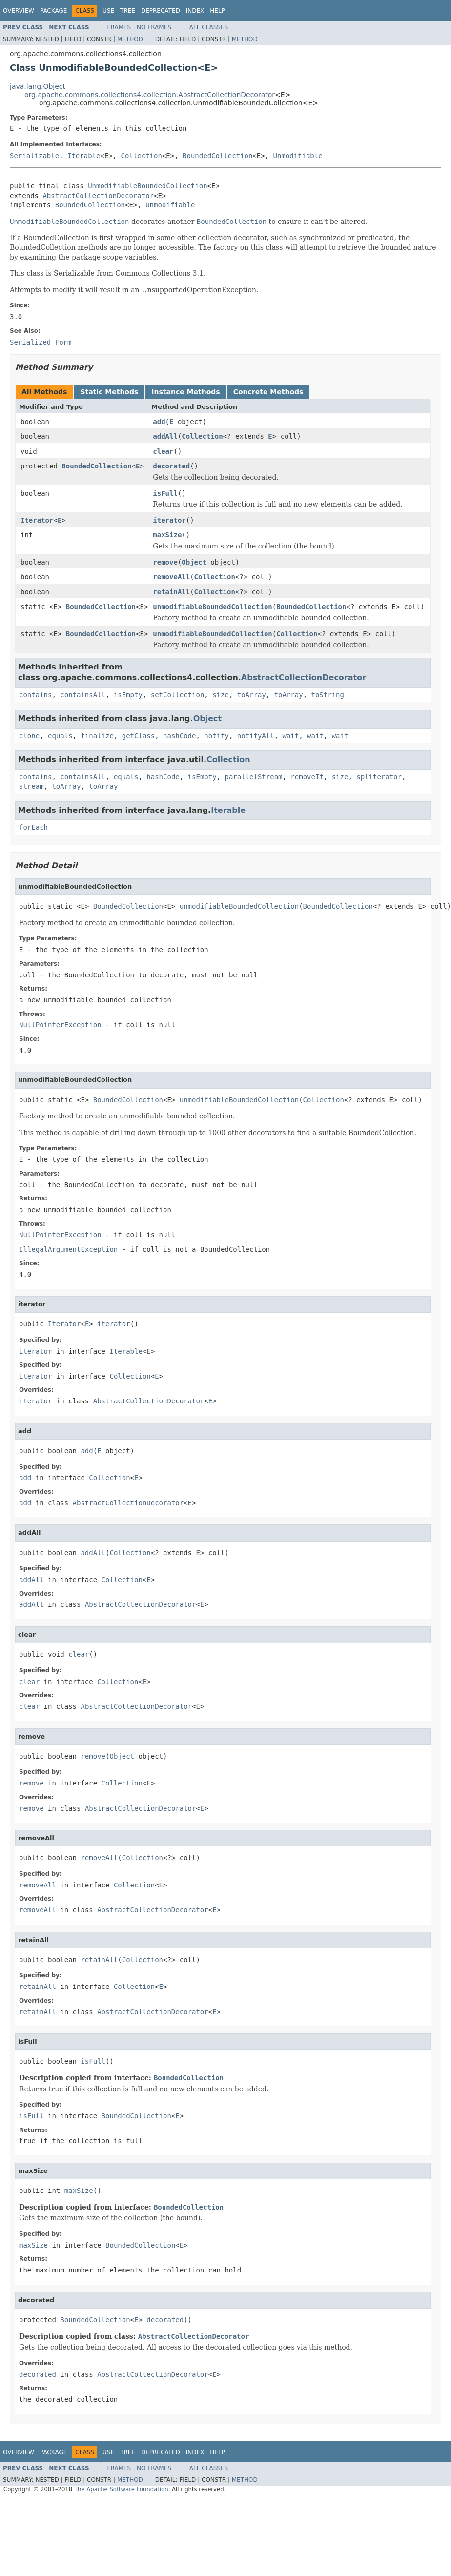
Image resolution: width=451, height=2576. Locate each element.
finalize (97, 736)
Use (108, 10)
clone (29, 736)
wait (291, 736)
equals (60, 736)
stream (31, 786)
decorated (171, 466)
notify (216, 736)
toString (327, 695)
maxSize (167, 535)
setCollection (178, 695)
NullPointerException (60, 1025)
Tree (127, 10)
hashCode (179, 736)
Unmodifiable (298, 156)
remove (165, 562)
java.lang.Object (37, 86)
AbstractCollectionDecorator (98, 196)
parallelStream (253, 777)
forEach (33, 827)
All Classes (208, 27)
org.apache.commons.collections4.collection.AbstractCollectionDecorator (149, 95)
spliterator (379, 777)
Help (217, 10)
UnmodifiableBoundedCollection (147, 186)
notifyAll (255, 736)
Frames (119, 27)
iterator (169, 520)
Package (53, 10)
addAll (165, 436)
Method (130, 39)
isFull (165, 493)
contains (35, 695)
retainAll (171, 592)
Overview (18, 10)
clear (163, 451)
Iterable (83, 156)
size (220, 695)
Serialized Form (40, 342)
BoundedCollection (217, 156)
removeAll (171, 577)
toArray (251, 695)
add (159, 422)
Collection (141, 156)
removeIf (306, 777)
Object (194, 562)
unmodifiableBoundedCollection (212, 606)
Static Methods (109, 392)
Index (195, 10)
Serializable (34, 156)
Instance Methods (185, 392)
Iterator (36, 520)
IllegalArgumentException (68, 1249)
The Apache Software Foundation (121, 2489)
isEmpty (128, 695)
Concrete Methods (268, 392)
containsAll (82, 695)
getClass (138, 736)
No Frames (154, 27)
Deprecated (160, 10)
